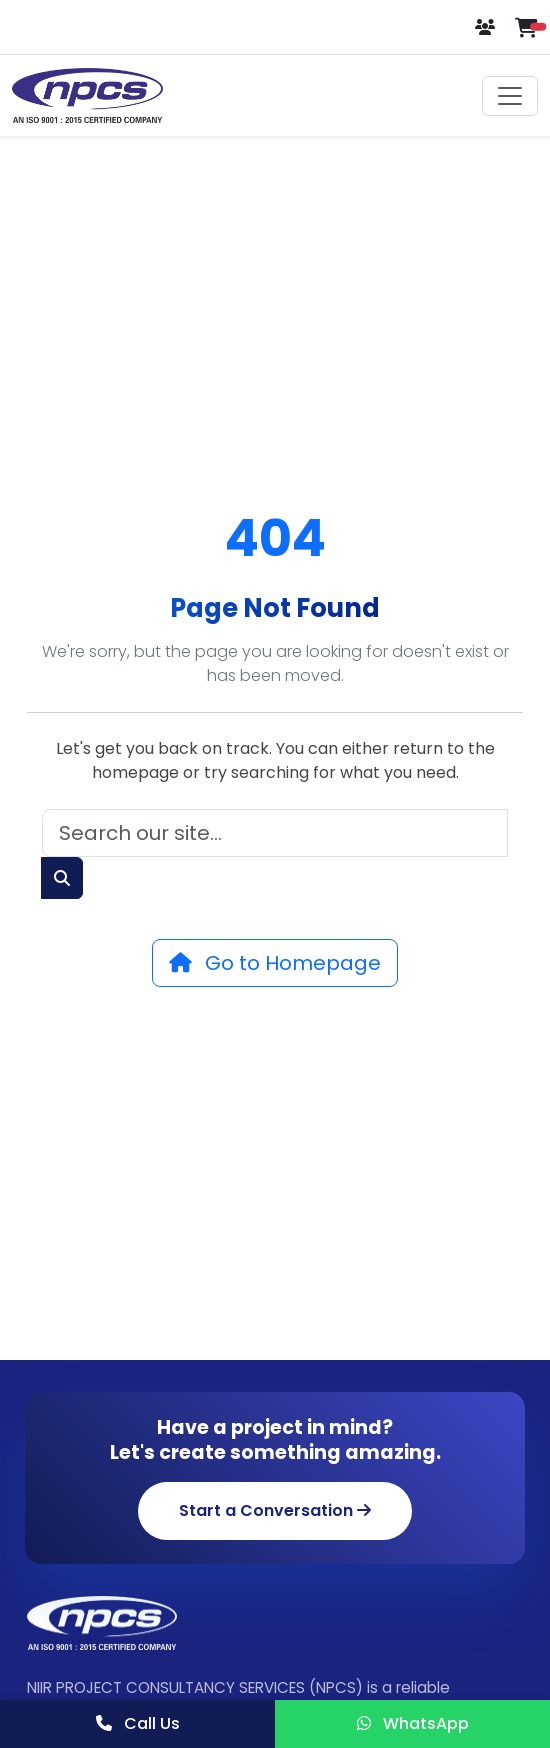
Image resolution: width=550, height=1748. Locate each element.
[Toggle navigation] (510, 96)
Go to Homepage (275, 963)
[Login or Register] (487, 27)
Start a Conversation (275, 1510)
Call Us (138, 1723)
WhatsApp (413, 1723)
